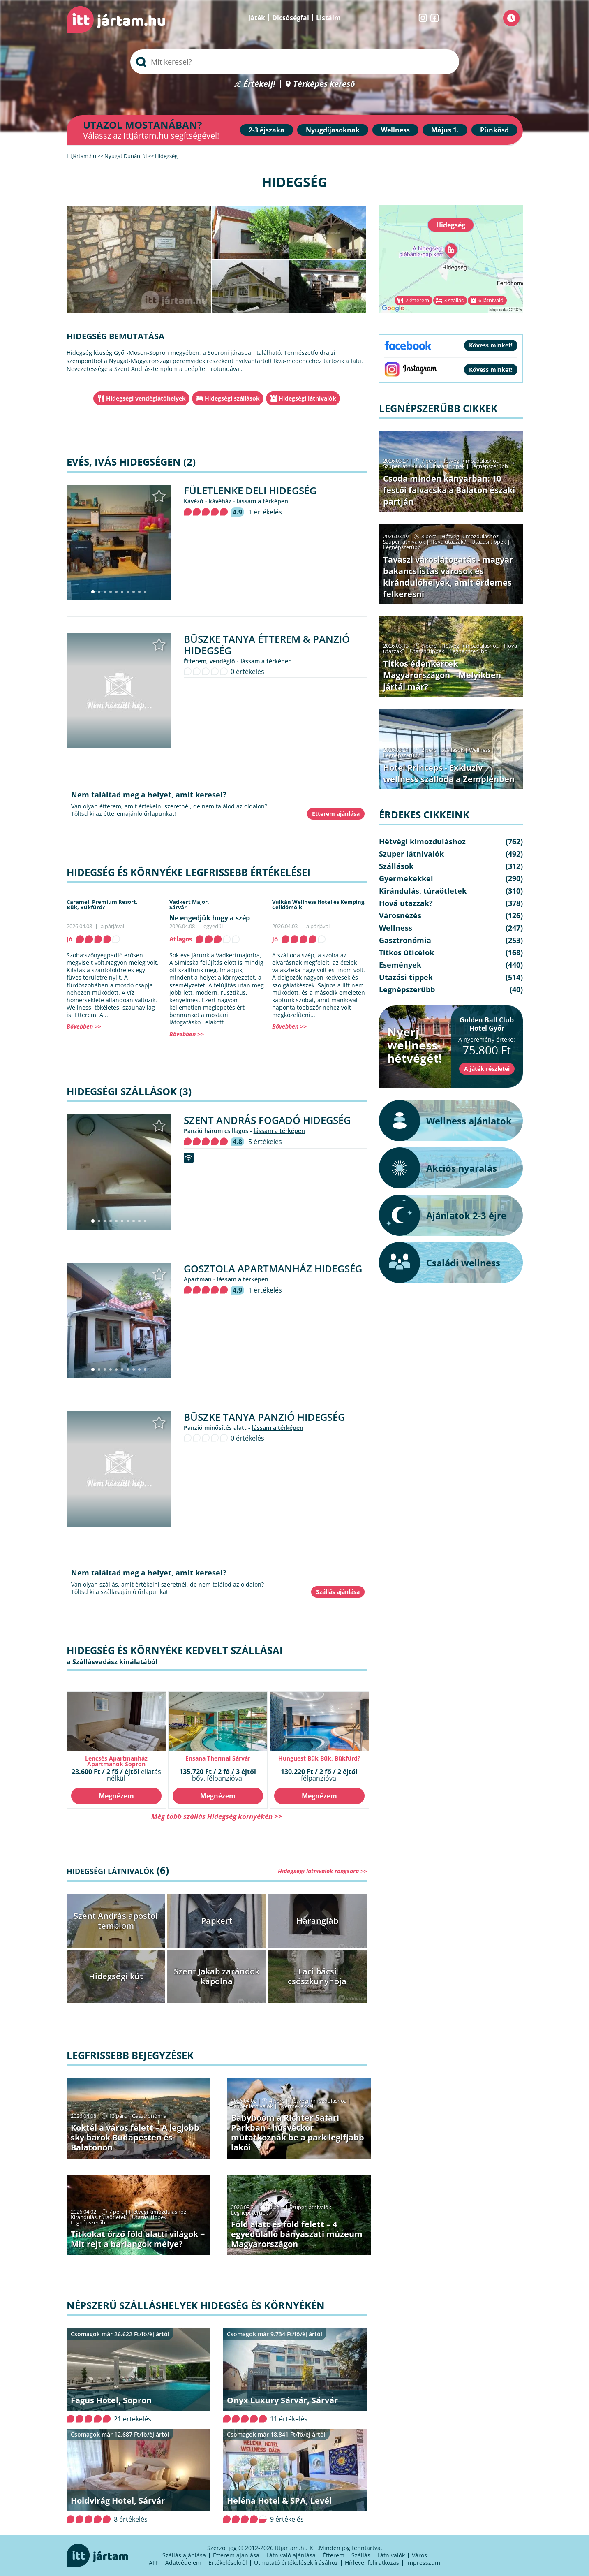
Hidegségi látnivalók (307, 398)
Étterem (333, 2555)
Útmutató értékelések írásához (296, 2563)
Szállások (452, 749)
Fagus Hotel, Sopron (111, 2400)
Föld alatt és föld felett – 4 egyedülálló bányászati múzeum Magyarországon (297, 2234)
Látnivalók (391, 2555)
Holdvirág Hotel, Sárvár (118, 2500)
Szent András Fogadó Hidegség (267, 1120)
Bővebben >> (84, 1026)
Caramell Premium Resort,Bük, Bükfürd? (102, 904)
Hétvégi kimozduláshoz (317, 2100)
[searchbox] (294, 61)
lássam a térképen (262, 501)
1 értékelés (265, 512)
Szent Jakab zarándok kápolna (216, 1976)
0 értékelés (247, 671)
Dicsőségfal (290, 17)
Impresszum (423, 2563)
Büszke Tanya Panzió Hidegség (264, 1417)
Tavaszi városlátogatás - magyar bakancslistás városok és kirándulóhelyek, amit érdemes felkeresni (448, 577)
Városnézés (400, 915)
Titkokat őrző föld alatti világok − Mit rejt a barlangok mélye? (138, 2239)
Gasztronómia (149, 2116)
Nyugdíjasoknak (333, 129)
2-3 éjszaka (266, 129)
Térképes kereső (324, 84)
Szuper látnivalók (252, 2106)
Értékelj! (259, 84)
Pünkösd (494, 129)
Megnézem (116, 1795)
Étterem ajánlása (236, 2555)
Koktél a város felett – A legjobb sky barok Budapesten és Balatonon (135, 2137)
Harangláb (317, 1920)
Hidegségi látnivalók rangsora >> (322, 1871)
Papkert (216, 1920)
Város (419, 2555)
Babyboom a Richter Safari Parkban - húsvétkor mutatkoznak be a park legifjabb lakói (297, 2132)
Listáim (328, 17)
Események (400, 964)
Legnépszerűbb (90, 2222)
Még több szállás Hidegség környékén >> (216, 1816)
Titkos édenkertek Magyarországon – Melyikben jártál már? (442, 675)
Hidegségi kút (116, 1976)
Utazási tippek (149, 2217)
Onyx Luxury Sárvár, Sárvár (282, 2400)
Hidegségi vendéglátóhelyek (146, 398)
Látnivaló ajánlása (291, 2555)
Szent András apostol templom (116, 1920)
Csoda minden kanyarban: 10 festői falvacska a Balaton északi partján (449, 490)
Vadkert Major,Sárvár (189, 904)
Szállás (360, 2555)
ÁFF (153, 2563)
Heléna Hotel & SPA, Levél (279, 2500)
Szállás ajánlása (184, 2555)
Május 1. (445, 129)
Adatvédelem (183, 2563)
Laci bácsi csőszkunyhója (317, 1976)
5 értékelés (265, 1141)
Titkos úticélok (406, 952)
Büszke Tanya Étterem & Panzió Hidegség (267, 644)
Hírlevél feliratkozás (372, 2563)
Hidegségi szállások (232, 398)
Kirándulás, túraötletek (99, 2217)
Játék (256, 17)
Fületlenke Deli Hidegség (250, 490)
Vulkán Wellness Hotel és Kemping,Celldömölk (319, 904)
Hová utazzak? (448, 541)
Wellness (395, 129)
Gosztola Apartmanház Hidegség (273, 1268)
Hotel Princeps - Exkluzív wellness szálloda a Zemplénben (449, 773)
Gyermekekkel (295, 2106)
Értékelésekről (227, 2563)
